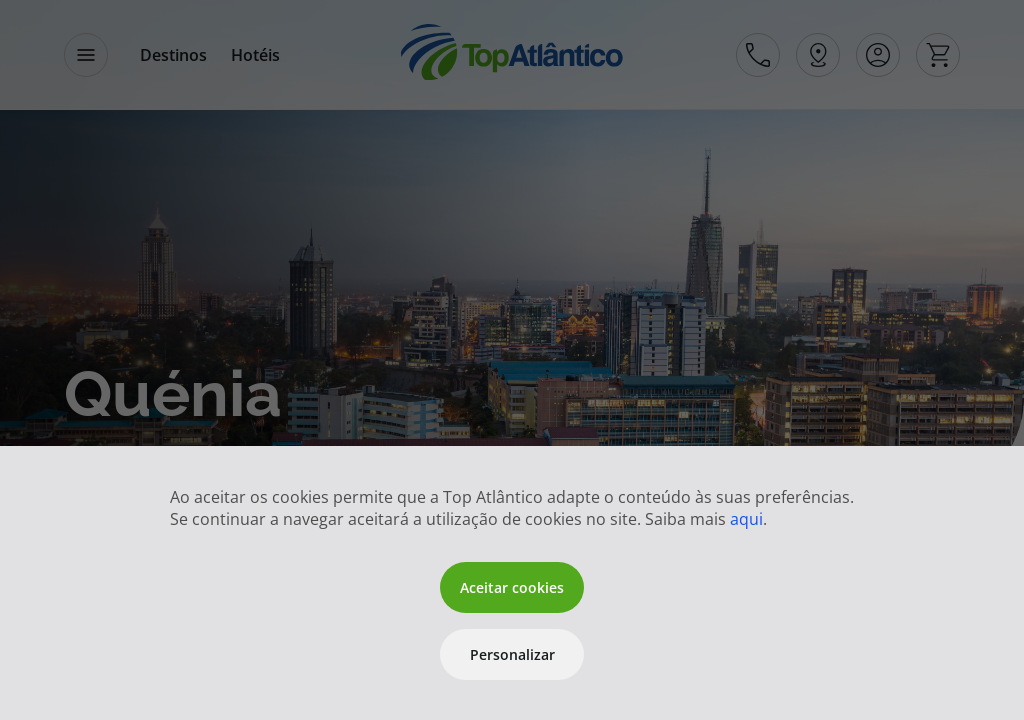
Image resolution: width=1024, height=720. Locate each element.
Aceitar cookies (512, 587)
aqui (746, 519)
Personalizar (512, 654)
